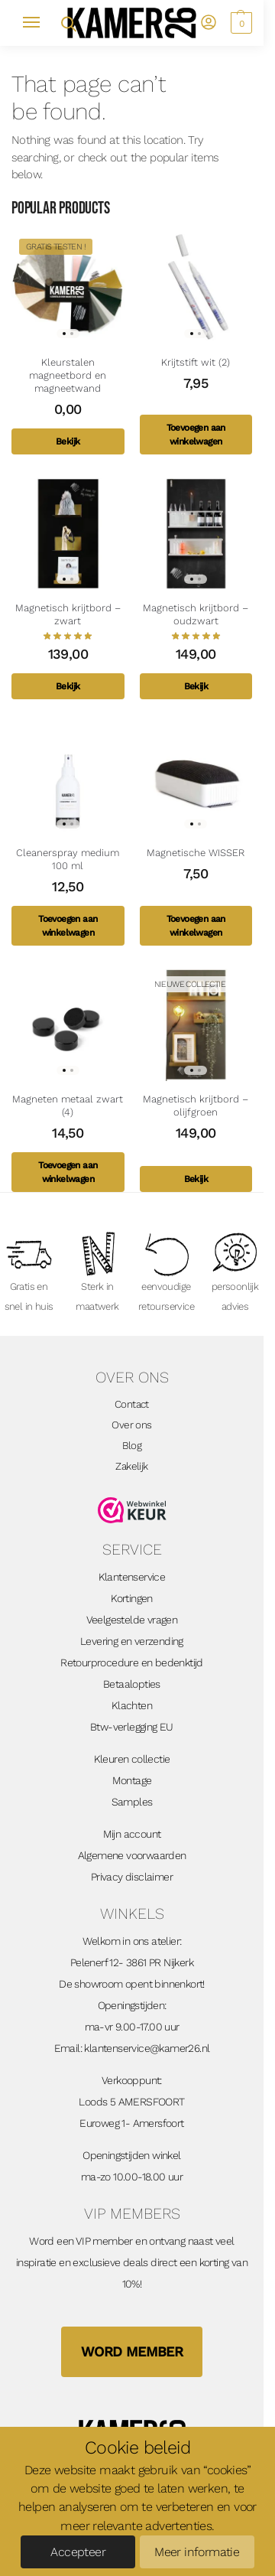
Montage (132, 1780)
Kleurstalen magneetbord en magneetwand (67, 375)
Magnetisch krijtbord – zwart (68, 614)
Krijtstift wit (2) (195, 362)
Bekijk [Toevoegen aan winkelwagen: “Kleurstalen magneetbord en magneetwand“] (67, 441)
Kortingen (132, 1598)
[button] (239, 23)
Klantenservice (132, 1577)
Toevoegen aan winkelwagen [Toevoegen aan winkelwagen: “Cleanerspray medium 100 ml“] (67, 925)
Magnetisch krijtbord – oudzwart (195, 614)
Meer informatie (196, 2552)
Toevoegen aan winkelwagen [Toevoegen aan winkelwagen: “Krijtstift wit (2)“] (196, 434)
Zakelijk (131, 1466)
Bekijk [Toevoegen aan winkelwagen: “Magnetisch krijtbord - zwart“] (67, 686)
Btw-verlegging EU (131, 1727)
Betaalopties (131, 1684)
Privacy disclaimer (132, 1877)
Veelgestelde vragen (132, 1620)
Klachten (132, 1705)
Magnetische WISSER (195, 852)
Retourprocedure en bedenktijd (131, 1662)
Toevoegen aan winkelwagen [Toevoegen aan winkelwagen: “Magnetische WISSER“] (196, 925)
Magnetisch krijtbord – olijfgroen (195, 1105)
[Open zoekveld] (67, 22)
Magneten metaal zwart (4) (67, 1105)
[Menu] (38, 22)
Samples (132, 1802)
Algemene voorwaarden (132, 1855)
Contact (132, 1404)
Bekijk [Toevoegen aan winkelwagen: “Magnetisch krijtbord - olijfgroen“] (196, 1179)
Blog (132, 1445)
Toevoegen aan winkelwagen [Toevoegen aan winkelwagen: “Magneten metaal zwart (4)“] (67, 1172)
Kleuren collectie (132, 1759)
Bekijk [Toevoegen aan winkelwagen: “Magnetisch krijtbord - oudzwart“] (196, 686)
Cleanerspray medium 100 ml (67, 859)
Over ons (131, 1424)
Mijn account (132, 1834)
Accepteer (77, 2552)
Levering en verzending (131, 1641)
